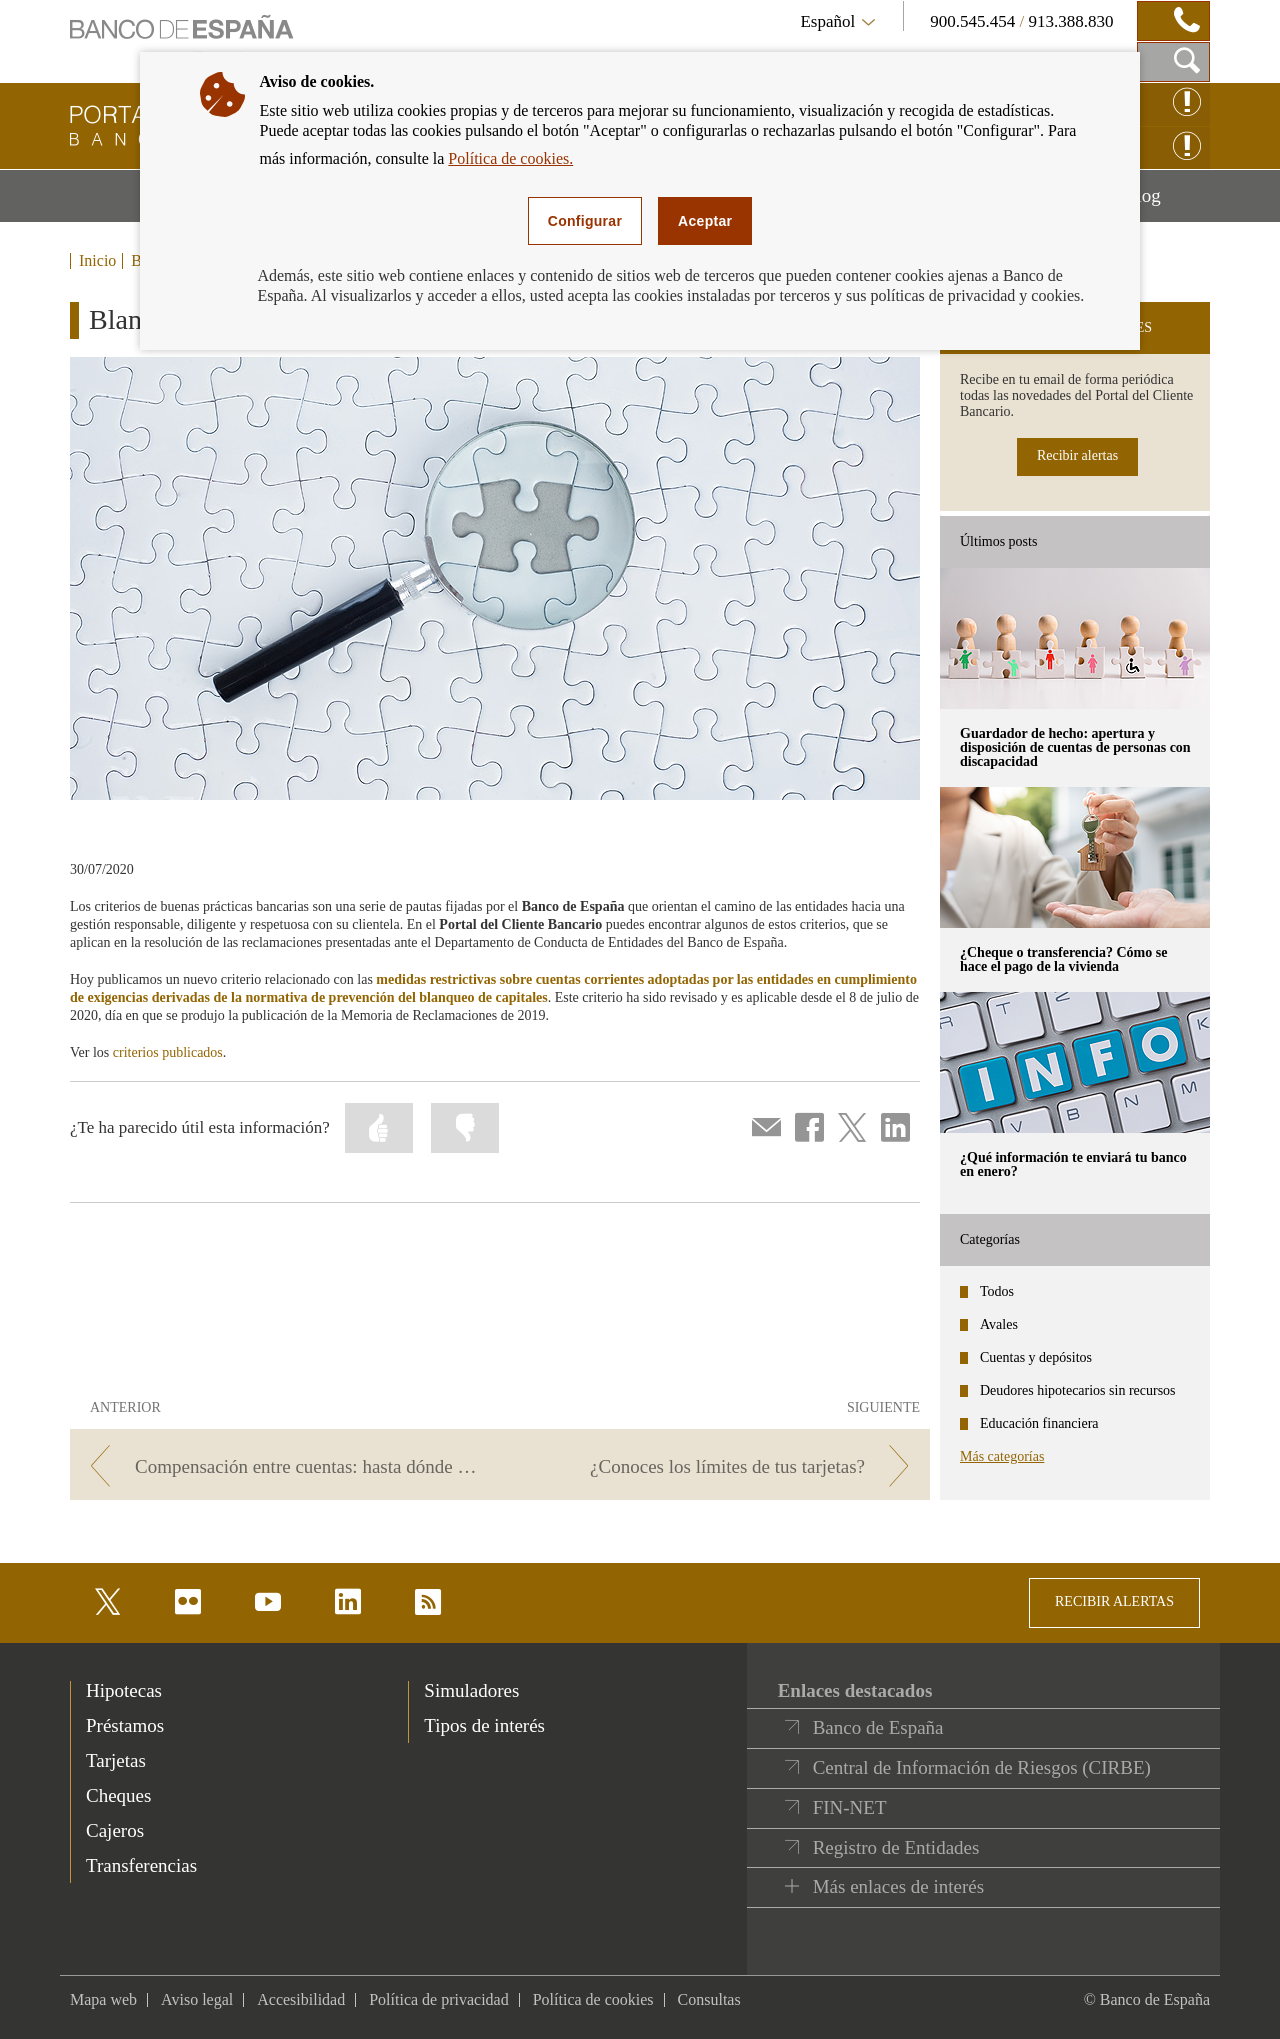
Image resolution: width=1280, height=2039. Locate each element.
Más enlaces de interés (898, 1886)
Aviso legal (197, 1999)
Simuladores (471, 1690)
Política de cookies (593, 1999)
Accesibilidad (301, 1999)
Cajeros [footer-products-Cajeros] (115, 1830)
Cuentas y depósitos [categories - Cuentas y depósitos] (1036, 1357)
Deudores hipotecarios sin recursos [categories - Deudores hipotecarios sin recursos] (1078, 1390)
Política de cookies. (510, 158)
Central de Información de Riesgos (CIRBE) (982, 1767)
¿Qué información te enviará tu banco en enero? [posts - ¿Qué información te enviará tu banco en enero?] (1073, 1164)
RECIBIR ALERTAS (1114, 1601)
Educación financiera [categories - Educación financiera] (1039, 1423)
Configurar (585, 221)
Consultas (709, 1999)
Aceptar (705, 221)
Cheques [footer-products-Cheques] (118, 1795)
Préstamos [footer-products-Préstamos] (125, 1725)
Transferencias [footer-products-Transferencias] (141, 1865)
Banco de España (878, 1727)
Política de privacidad (439, 1999)
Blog (1167, 203)
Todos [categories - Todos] (997, 1291)
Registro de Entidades (896, 1847)
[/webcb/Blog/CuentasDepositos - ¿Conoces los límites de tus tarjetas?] (718, 1466)
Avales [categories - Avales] (999, 1324)
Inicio (97, 261)
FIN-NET (850, 1807)
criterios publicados (168, 1052)
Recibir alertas (1077, 455)
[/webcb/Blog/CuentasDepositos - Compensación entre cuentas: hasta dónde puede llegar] (281, 1466)
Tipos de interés (484, 1725)
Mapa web (103, 1999)
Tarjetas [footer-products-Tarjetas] (116, 1760)
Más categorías (1002, 1456)
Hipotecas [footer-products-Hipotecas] (124, 1690)
